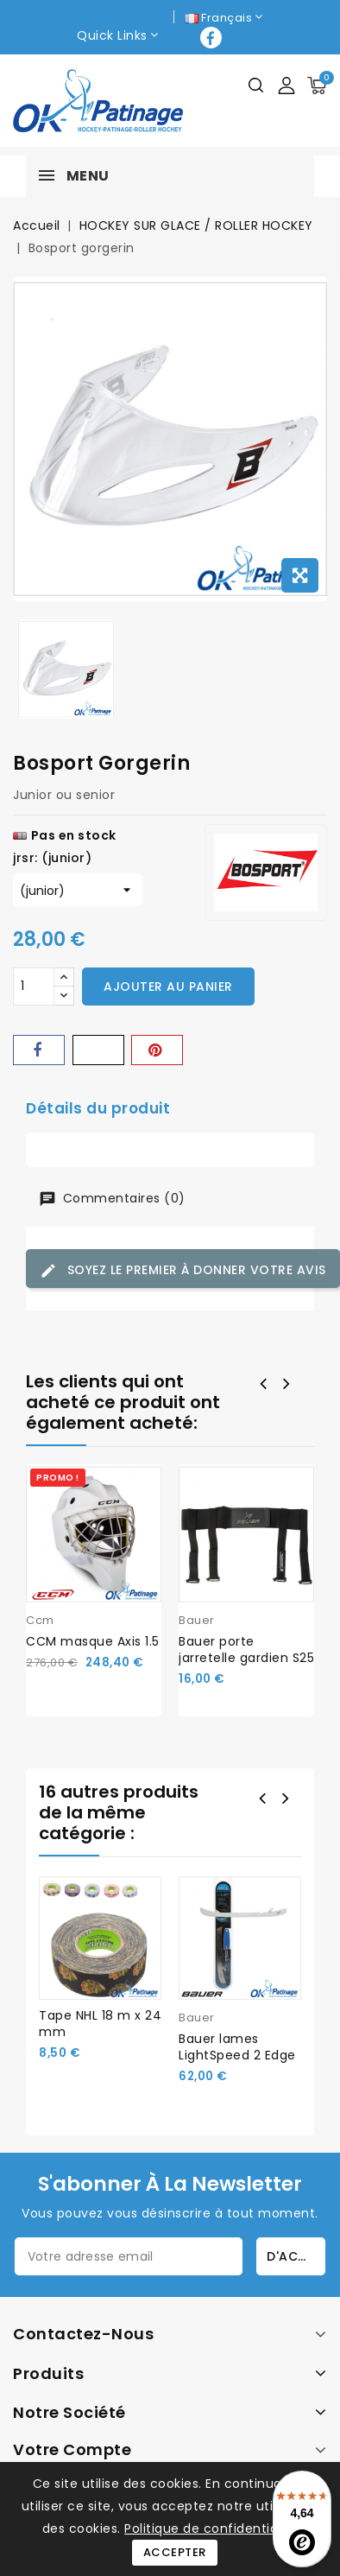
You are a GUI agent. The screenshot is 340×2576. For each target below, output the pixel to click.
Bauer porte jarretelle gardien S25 (246, 1649)
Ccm (40, 1620)
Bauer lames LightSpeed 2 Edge (237, 2047)
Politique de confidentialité (211, 2528)
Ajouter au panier (168, 986)
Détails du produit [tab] (98, 1108)
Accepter (174, 2552)
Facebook (212, 37)
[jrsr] (77, 889)
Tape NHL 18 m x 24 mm (100, 2023)
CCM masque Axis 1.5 (93, 1641)
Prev (264, 1800)
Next (287, 1800)
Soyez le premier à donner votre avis (183, 1270)
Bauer (197, 1620)
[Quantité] (33, 987)
